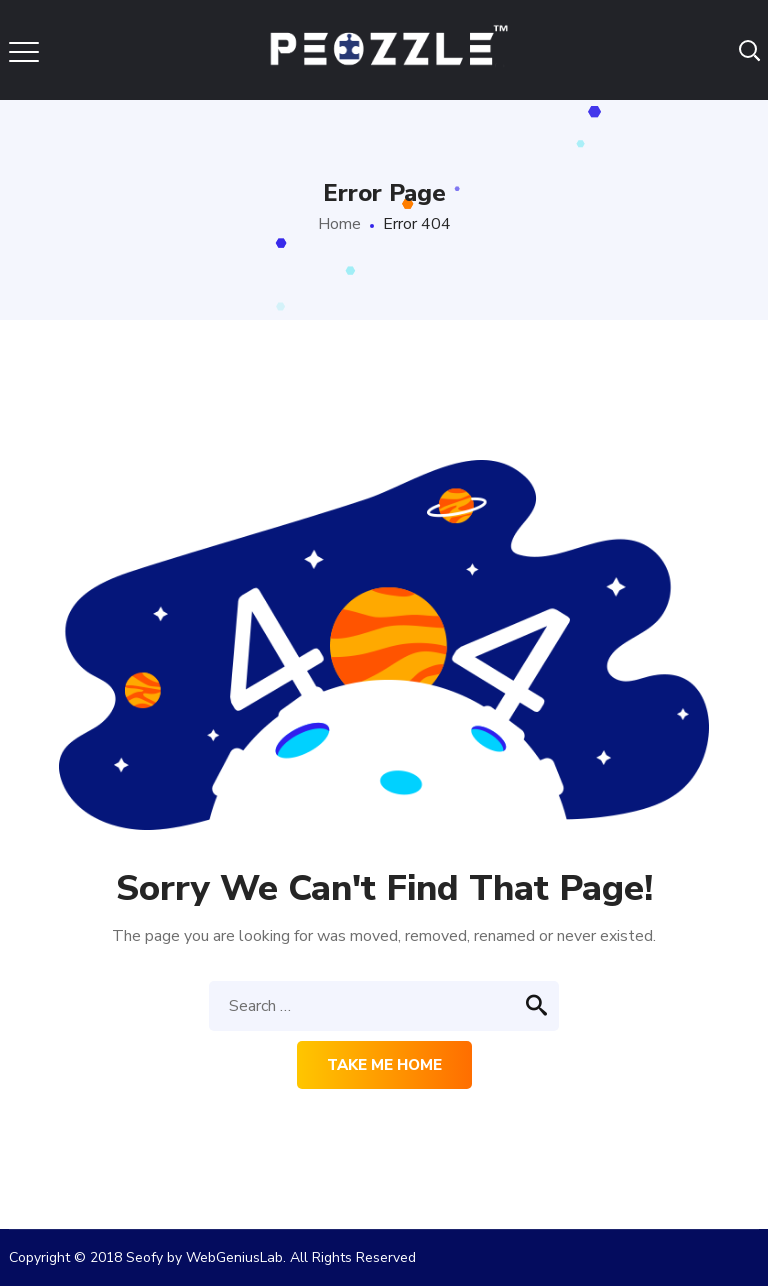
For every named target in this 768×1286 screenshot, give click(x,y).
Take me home (384, 1065)
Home (339, 224)
